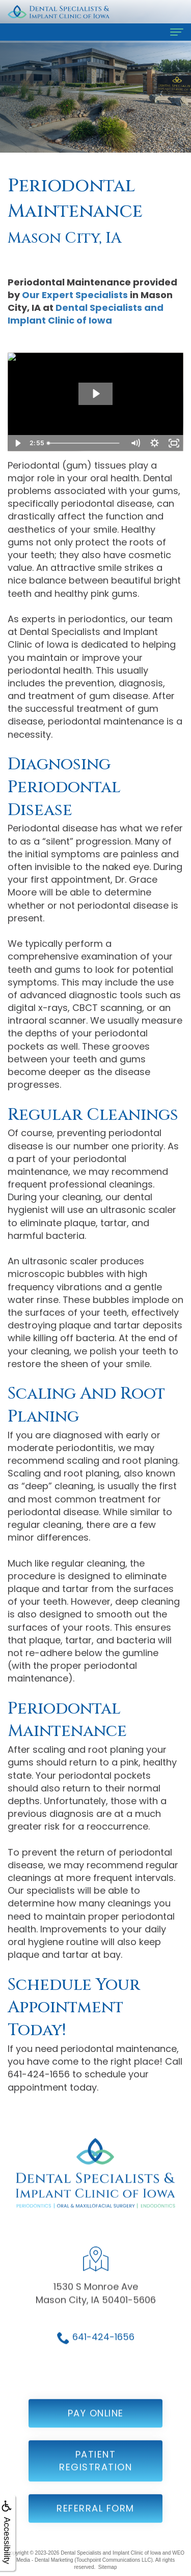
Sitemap (107, 2567)
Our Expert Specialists (75, 294)
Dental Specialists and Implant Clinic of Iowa (85, 314)
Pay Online (96, 2423)
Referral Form (95, 2518)
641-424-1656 (103, 2347)
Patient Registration (95, 2471)
